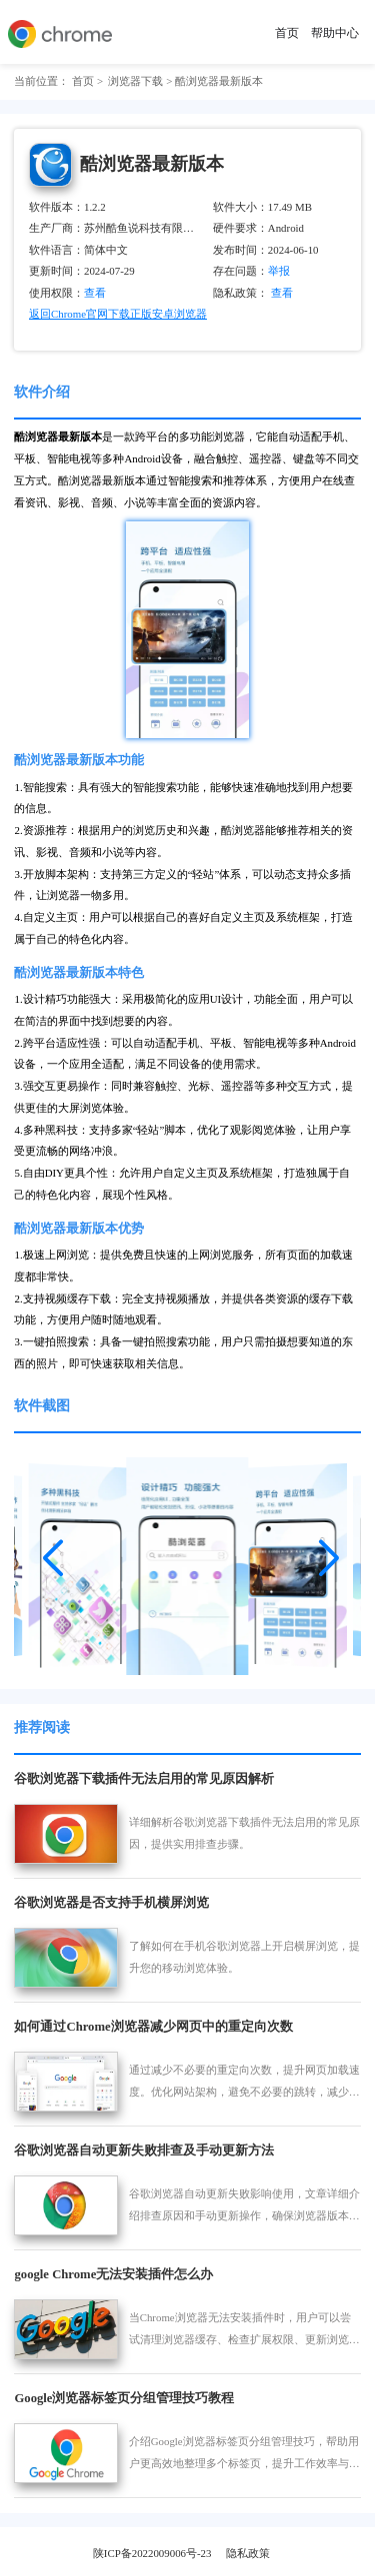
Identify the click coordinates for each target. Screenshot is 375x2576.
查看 (289, 293)
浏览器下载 (135, 81)
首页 (287, 33)
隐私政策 (248, 2553)
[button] (53, 1551)
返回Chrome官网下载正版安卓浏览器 (118, 314)
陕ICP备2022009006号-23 (152, 2553)
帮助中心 (335, 33)
